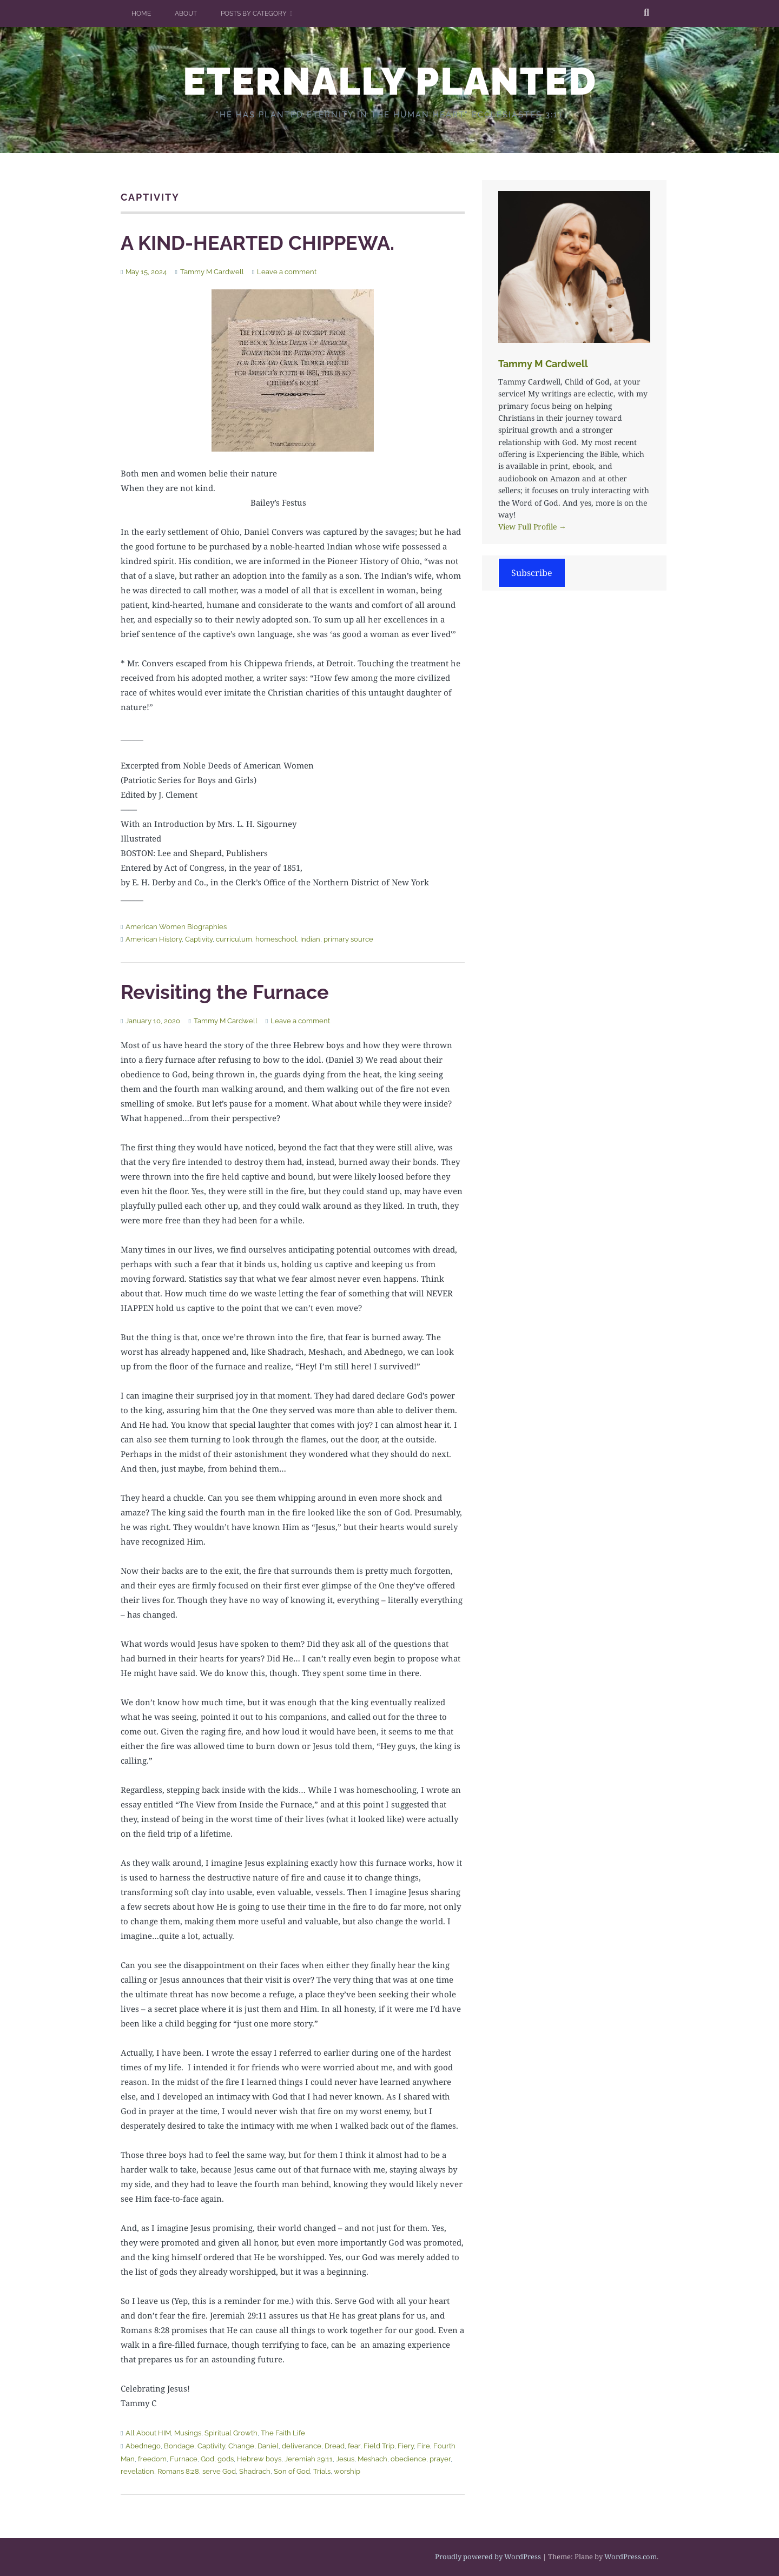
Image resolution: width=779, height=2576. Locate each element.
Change (241, 2446)
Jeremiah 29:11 (309, 2459)
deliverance (301, 2446)
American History (154, 939)
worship (347, 2471)
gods (225, 2459)
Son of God (292, 2471)
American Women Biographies (176, 927)
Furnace (183, 2459)
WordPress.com (630, 2556)
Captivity (199, 939)
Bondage (179, 2446)
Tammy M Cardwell (212, 272)
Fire (423, 2446)
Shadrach (254, 2471)
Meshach (372, 2459)
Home (141, 13)
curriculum (234, 939)
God (207, 2459)
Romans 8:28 (178, 2471)
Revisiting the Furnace (225, 992)
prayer (440, 2459)
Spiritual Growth (231, 2433)
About (186, 13)
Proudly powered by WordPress (488, 2556)
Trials (322, 2471)
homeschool (276, 939)
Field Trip (379, 2446)
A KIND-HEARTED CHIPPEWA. (257, 242)
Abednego (143, 2446)
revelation (137, 2471)
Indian (310, 939)
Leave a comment (286, 272)
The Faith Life (283, 2433)
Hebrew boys (259, 2459)
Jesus (345, 2459)
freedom (152, 2459)
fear (354, 2446)
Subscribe (531, 573)
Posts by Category (254, 13)
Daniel (268, 2446)
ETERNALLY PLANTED (390, 81)
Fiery (406, 2446)
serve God (219, 2471)
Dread (335, 2446)
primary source (348, 939)
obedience (408, 2459)
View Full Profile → (532, 526)
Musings (187, 2433)
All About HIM (148, 2433)
